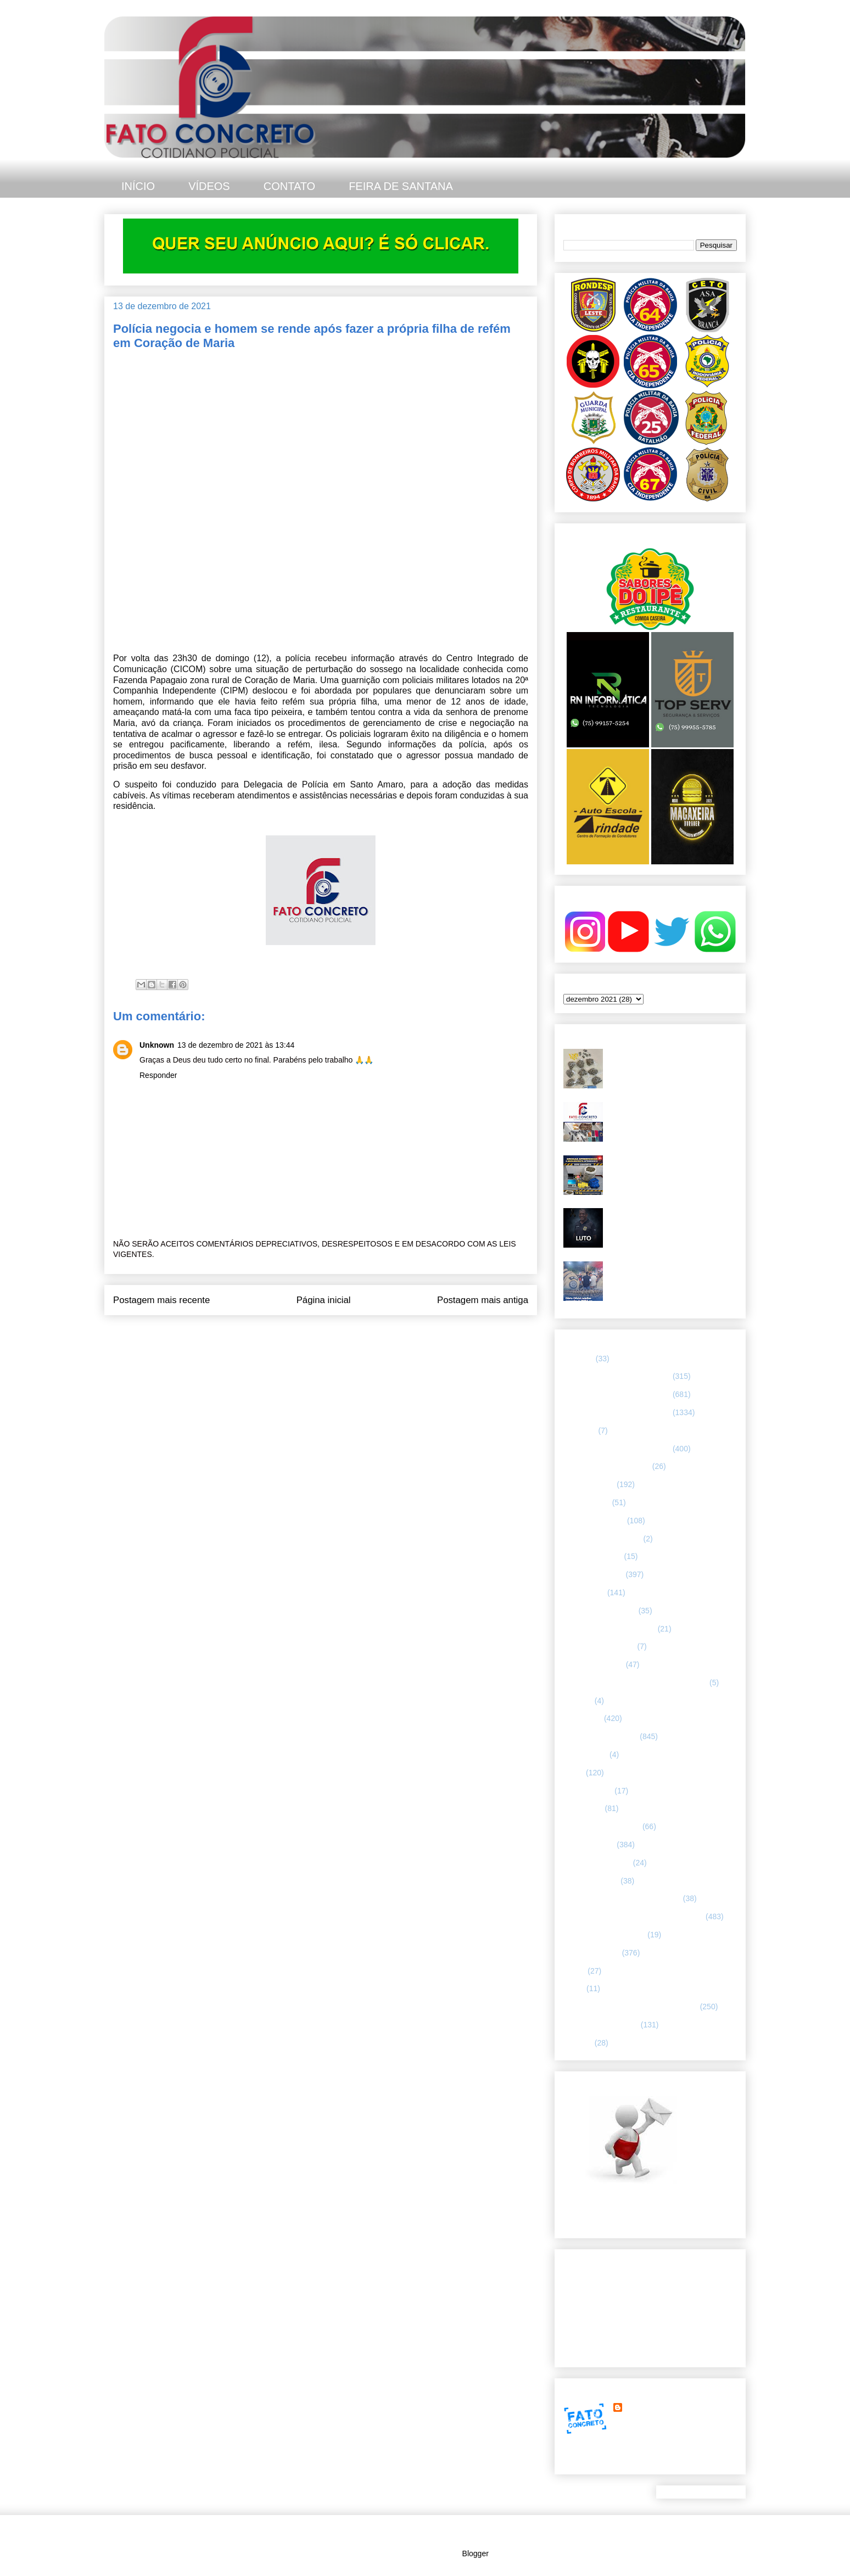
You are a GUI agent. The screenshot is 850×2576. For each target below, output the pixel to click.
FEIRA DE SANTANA (401, 186)
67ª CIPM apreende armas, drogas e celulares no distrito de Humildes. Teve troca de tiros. (671, 1116)
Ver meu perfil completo (603, 2461)
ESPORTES (584, 1592)
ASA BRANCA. (588, 1484)
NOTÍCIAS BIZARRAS (601, 1826)
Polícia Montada (590, 1880)
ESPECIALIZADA (593, 1574)
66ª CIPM (579, 1430)
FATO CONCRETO (657, 2407)
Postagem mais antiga (482, 1300)
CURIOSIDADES (592, 1556)
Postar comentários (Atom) (336, 1337)
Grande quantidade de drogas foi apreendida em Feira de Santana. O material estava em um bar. (670, 1169)
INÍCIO (138, 186)
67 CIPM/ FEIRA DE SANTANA (616, 1448)
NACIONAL (583, 1808)
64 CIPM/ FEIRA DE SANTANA (616, 1376)
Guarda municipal (593, 1664)
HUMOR (577, 1700)
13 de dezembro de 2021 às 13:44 (235, 1045)
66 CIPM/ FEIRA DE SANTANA (616, 1412)
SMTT (573, 1988)
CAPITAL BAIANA (594, 1520)
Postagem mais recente (161, 1300)
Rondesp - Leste (591, 1952)
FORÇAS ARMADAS (599, 1646)
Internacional (585, 1754)
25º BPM (578, 1358)
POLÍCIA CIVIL (588, 1844)
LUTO (573, 1772)
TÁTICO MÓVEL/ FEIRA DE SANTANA (630, 2006)
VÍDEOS (209, 186)
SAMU (574, 1970)
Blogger (475, 2553)
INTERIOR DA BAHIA (600, 1736)
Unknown (156, 1045)
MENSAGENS (587, 1790)
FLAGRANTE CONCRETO (609, 1628)
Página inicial (324, 1300)
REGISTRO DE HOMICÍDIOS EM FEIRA (633, 1916)
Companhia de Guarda (602, 1538)
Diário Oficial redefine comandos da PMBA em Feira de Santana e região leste (671, 1275)
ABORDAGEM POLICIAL (606, 1466)
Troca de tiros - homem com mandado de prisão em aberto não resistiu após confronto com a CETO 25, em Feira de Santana (670, 1067)
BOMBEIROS (586, 1502)
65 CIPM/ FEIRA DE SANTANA (616, 1394)
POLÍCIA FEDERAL (597, 1862)
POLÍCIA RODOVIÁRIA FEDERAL (622, 1898)
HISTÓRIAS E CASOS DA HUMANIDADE (635, 1682)
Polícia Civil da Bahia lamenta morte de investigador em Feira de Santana (672, 1217)
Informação (582, 1718)
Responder (158, 1075)
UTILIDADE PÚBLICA (601, 2024)
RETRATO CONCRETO (604, 1934)
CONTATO (289, 186)
